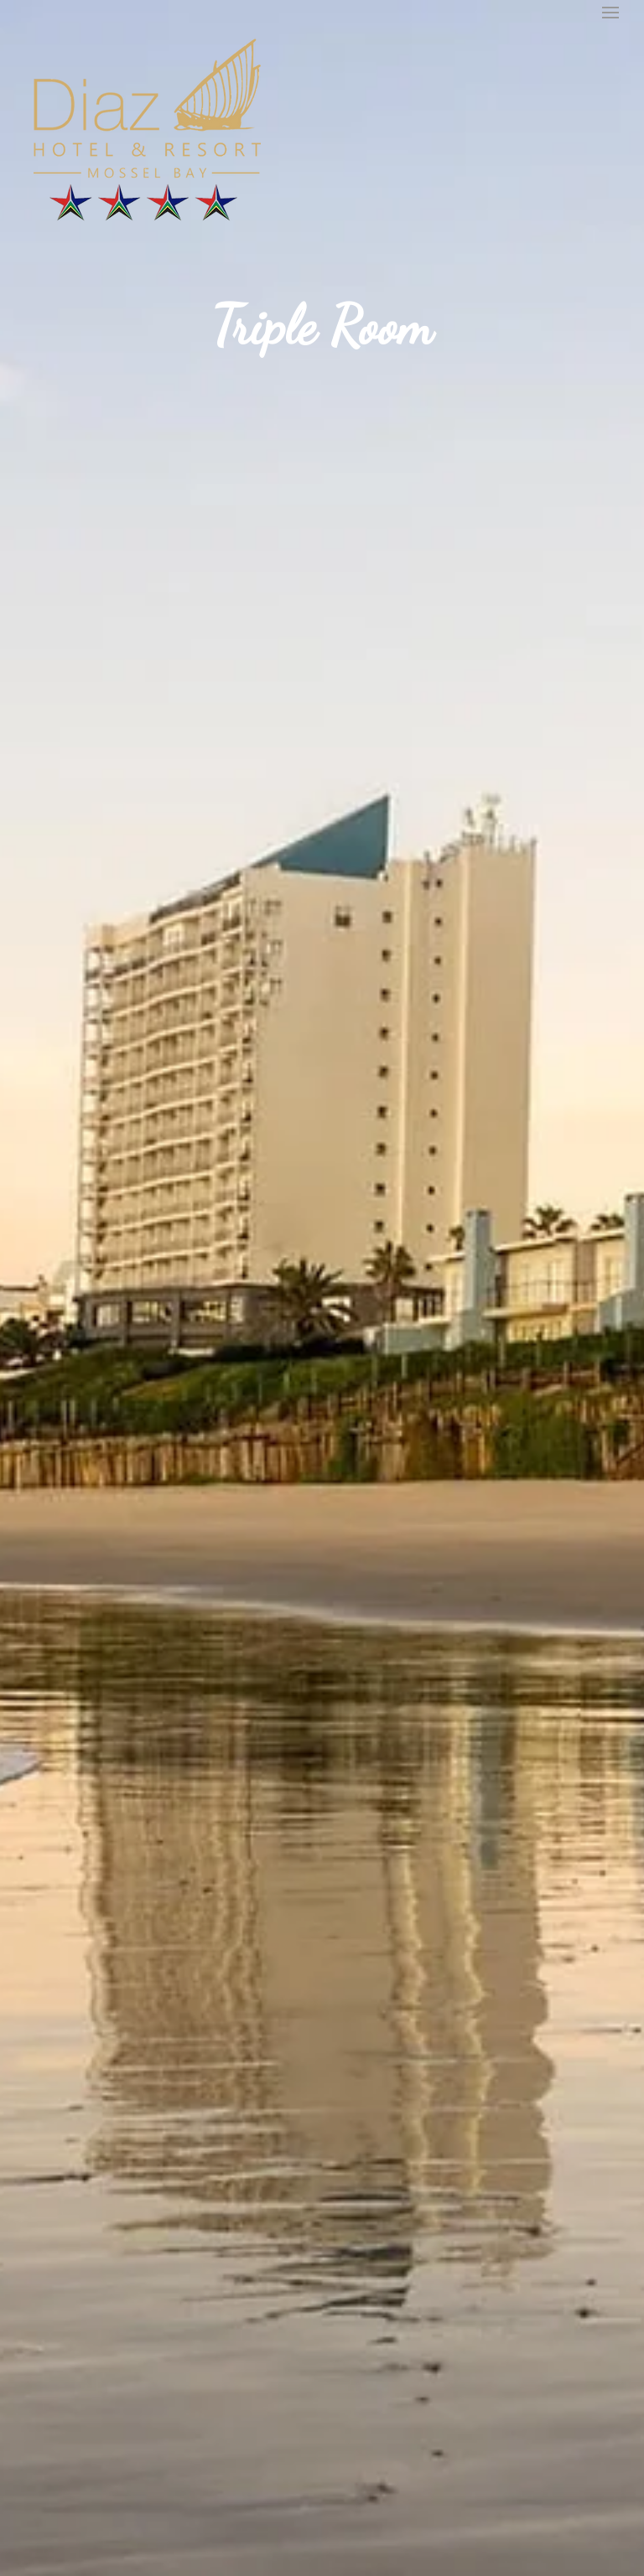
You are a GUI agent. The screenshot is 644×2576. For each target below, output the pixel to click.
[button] (610, 12)
